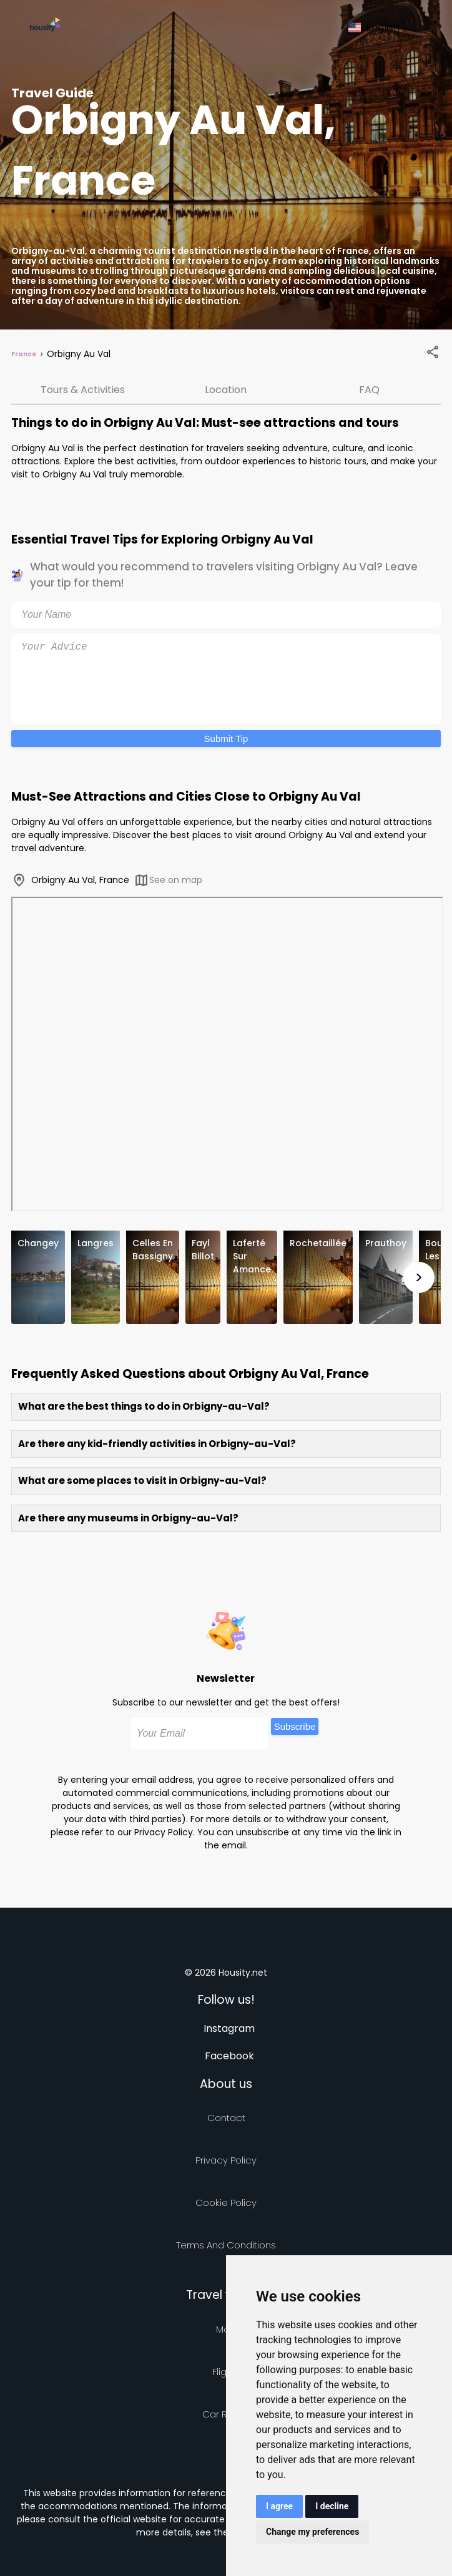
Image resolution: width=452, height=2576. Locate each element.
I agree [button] (279, 2506)
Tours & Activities (83, 390)
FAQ (369, 390)
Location (226, 390)
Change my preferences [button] (312, 2532)
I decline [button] (331, 2506)
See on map (168, 880)
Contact (226, 2117)
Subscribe (295, 1726)
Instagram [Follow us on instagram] (229, 2028)
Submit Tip (226, 738)
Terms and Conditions (226, 2245)
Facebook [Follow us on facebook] (229, 2056)
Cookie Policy (226, 2202)
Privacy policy (226, 2160)
